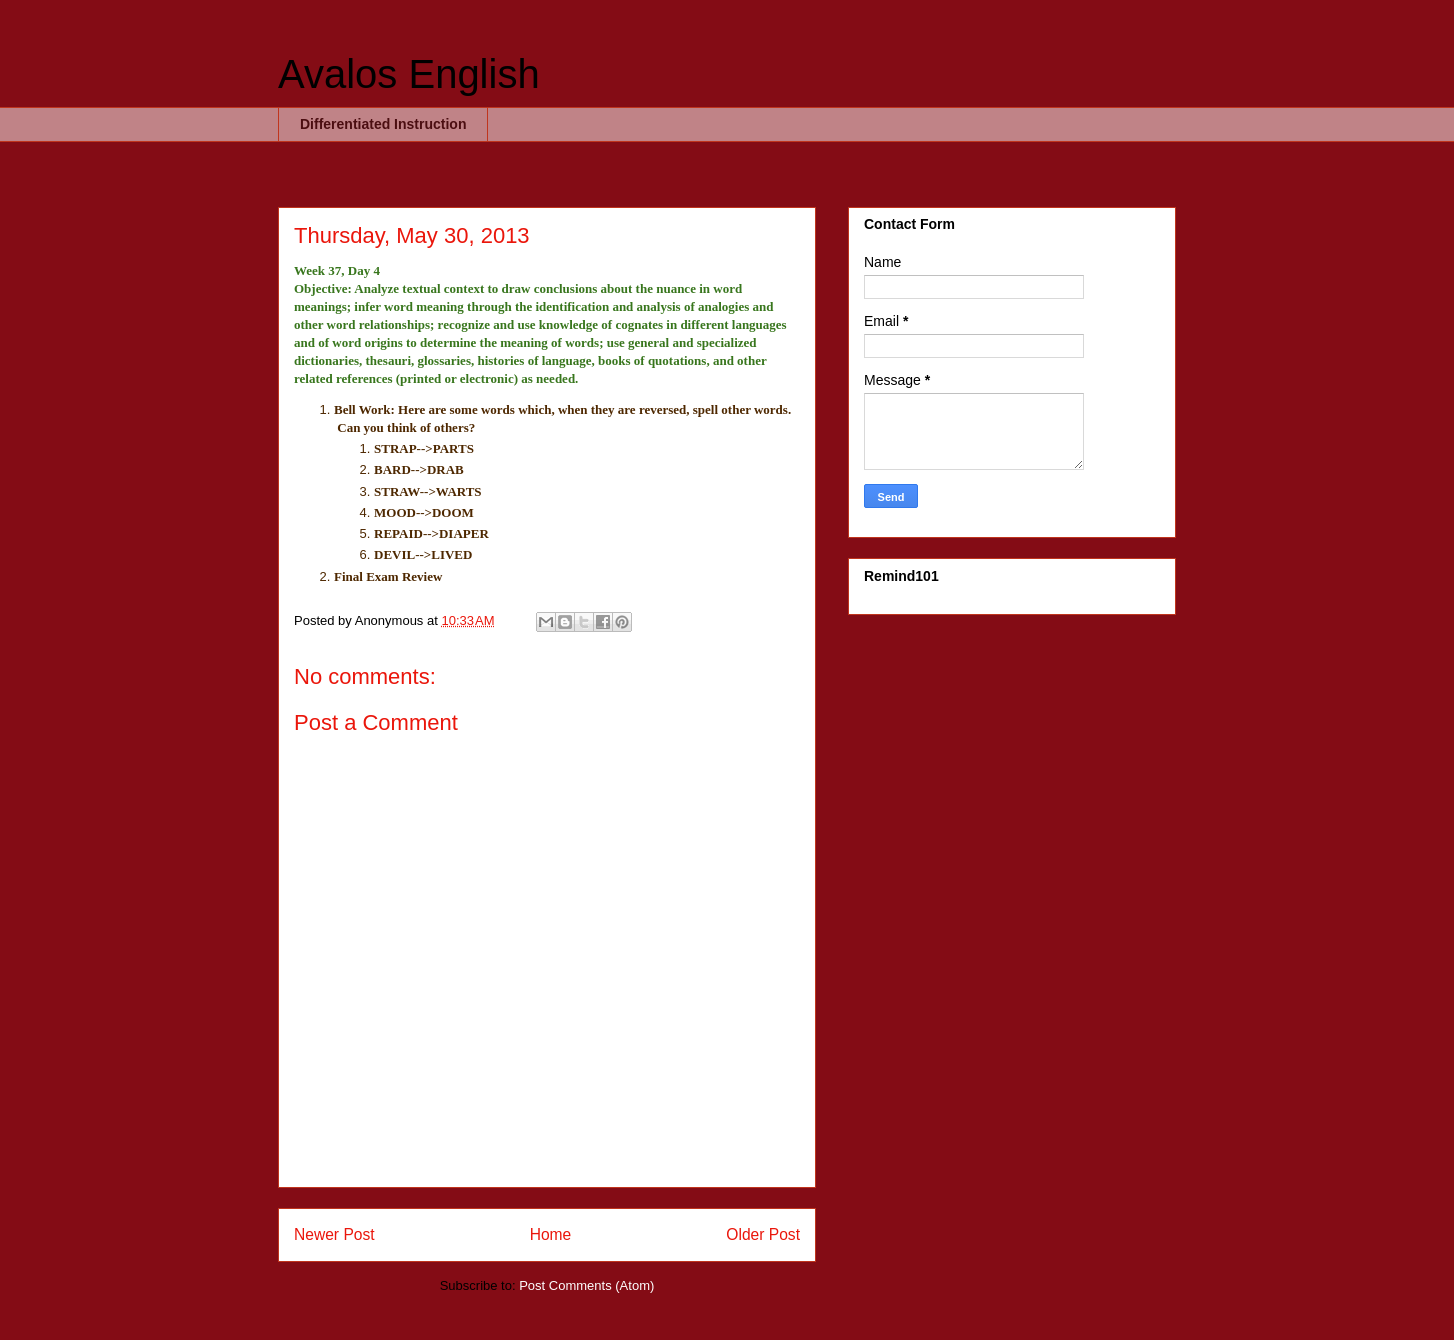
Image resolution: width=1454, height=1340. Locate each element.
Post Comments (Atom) (586, 1285)
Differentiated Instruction (383, 124)
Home (551, 1234)
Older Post (763, 1234)
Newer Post (334, 1234)
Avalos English (409, 74)
